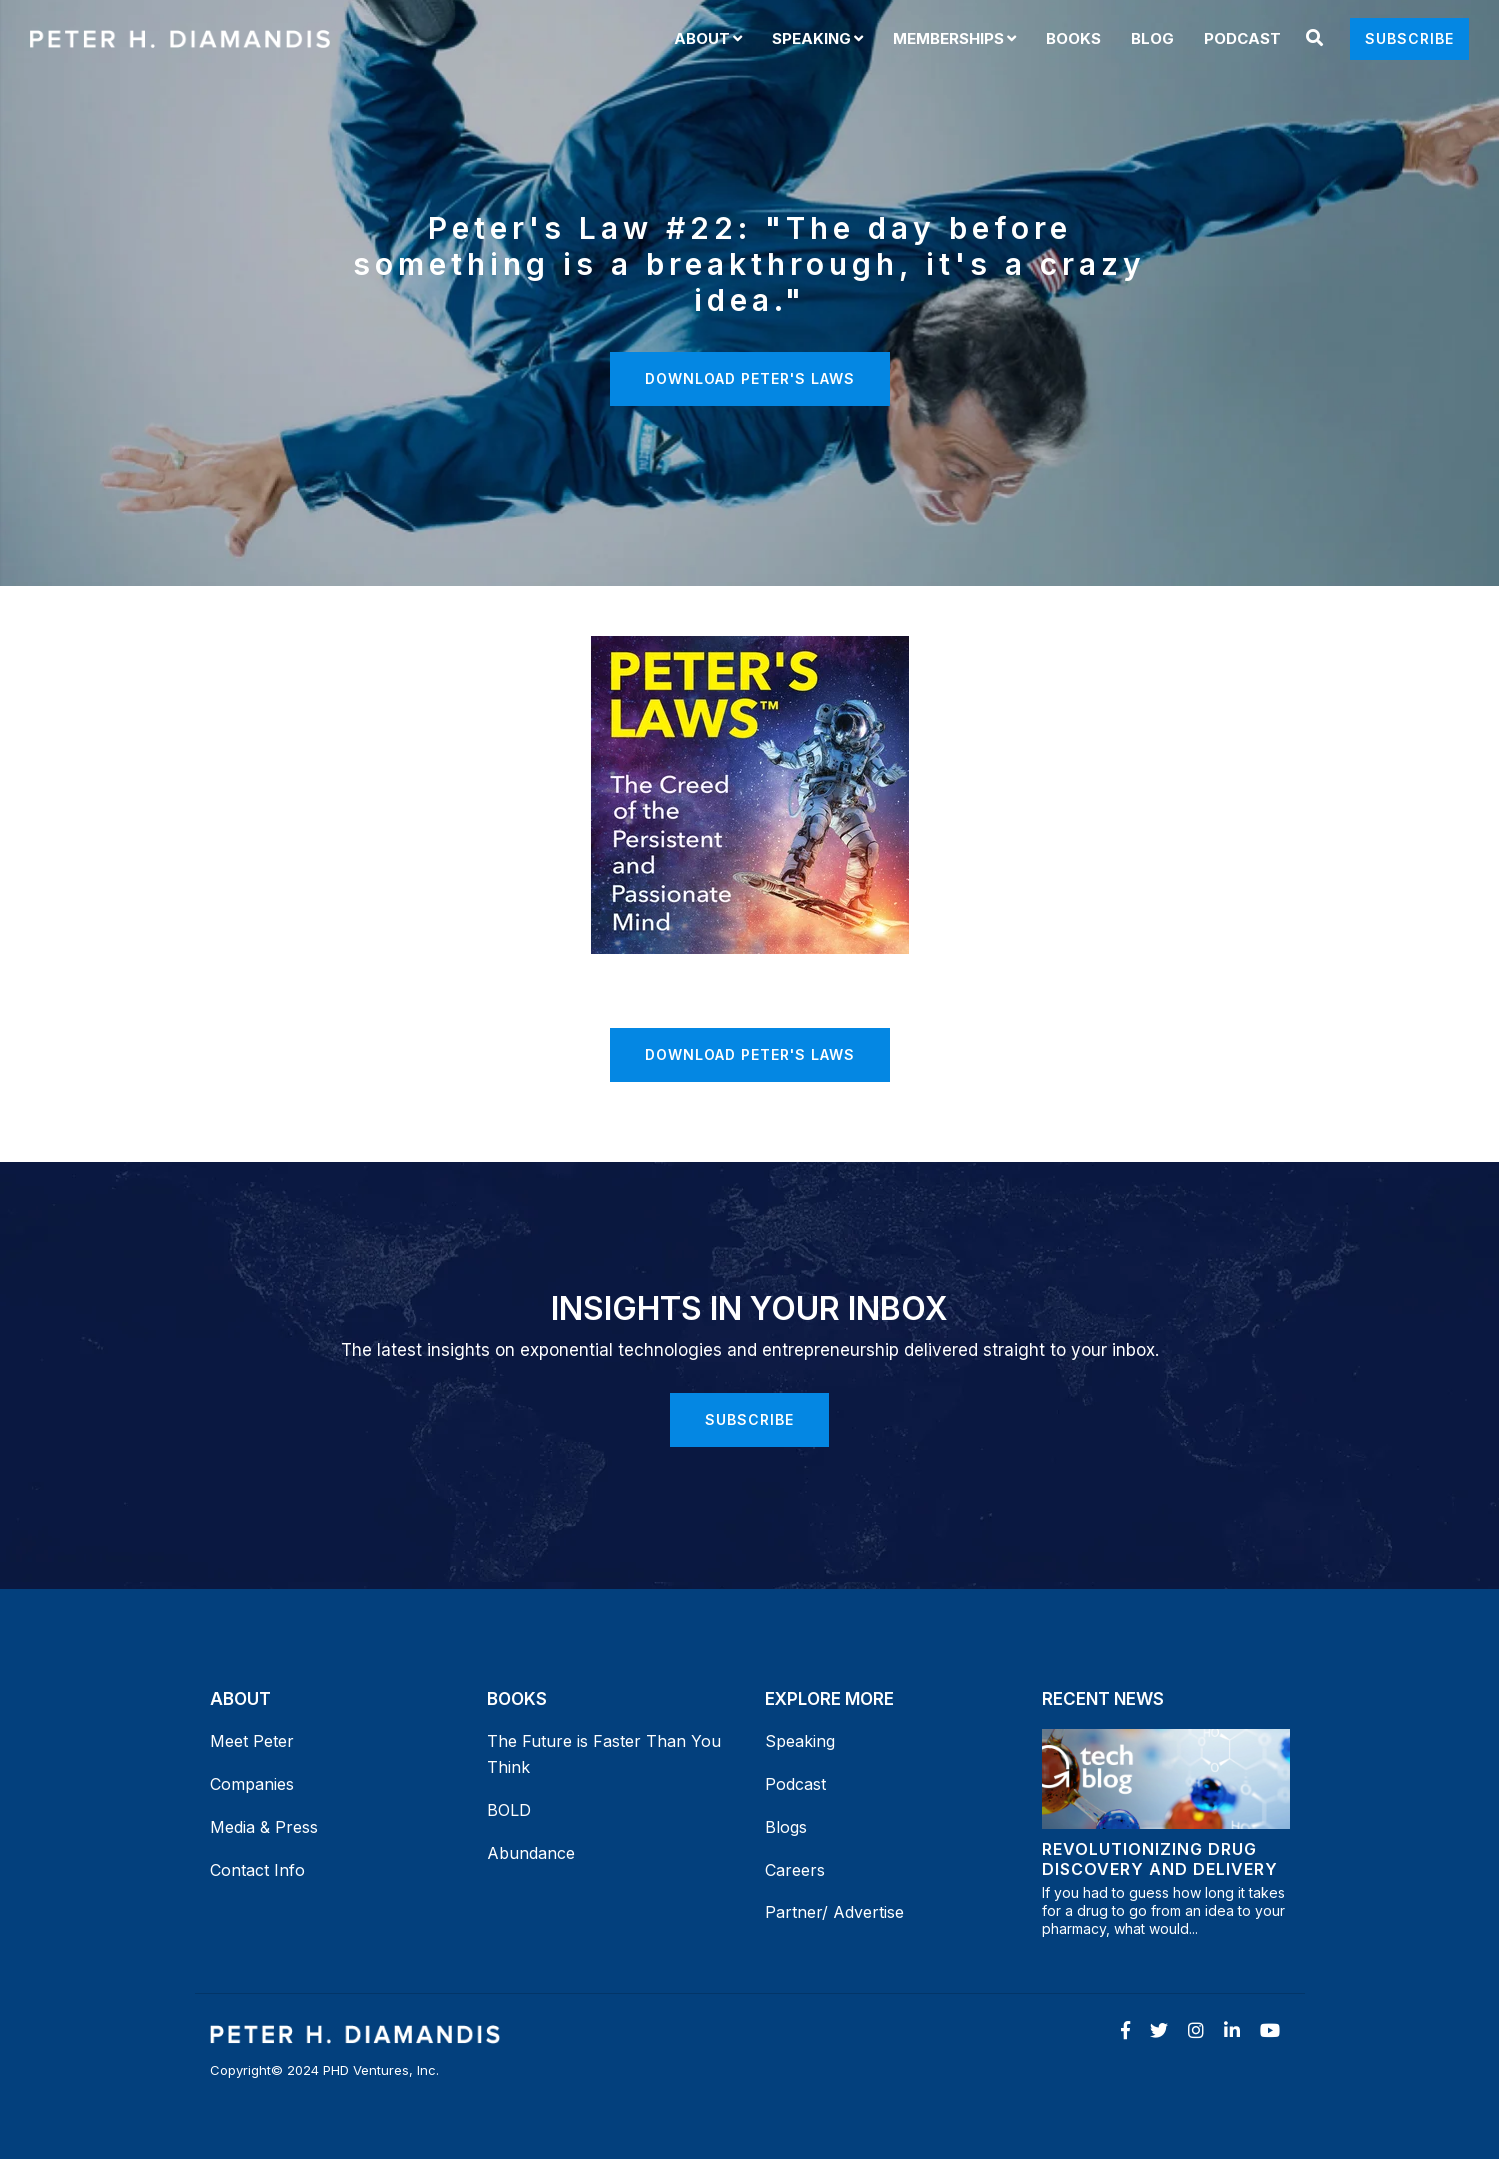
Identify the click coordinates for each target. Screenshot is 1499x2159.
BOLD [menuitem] (509, 1810)
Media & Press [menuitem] (264, 1827)
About (702, 38)
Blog (1152, 38)
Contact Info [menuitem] (257, 1870)
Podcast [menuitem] (795, 1784)
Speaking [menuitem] (800, 1741)
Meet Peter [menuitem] (252, 1741)
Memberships (948, 38)
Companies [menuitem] (252, 1784)
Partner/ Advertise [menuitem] (834, 1912)
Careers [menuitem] (795, 1870)
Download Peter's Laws (750, 378)
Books (1073, 38)
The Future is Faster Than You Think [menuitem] (606, 1754)
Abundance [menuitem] (531, 1853)
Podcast (1242, 38)
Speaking (811, 38)
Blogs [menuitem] (786, 1827)
